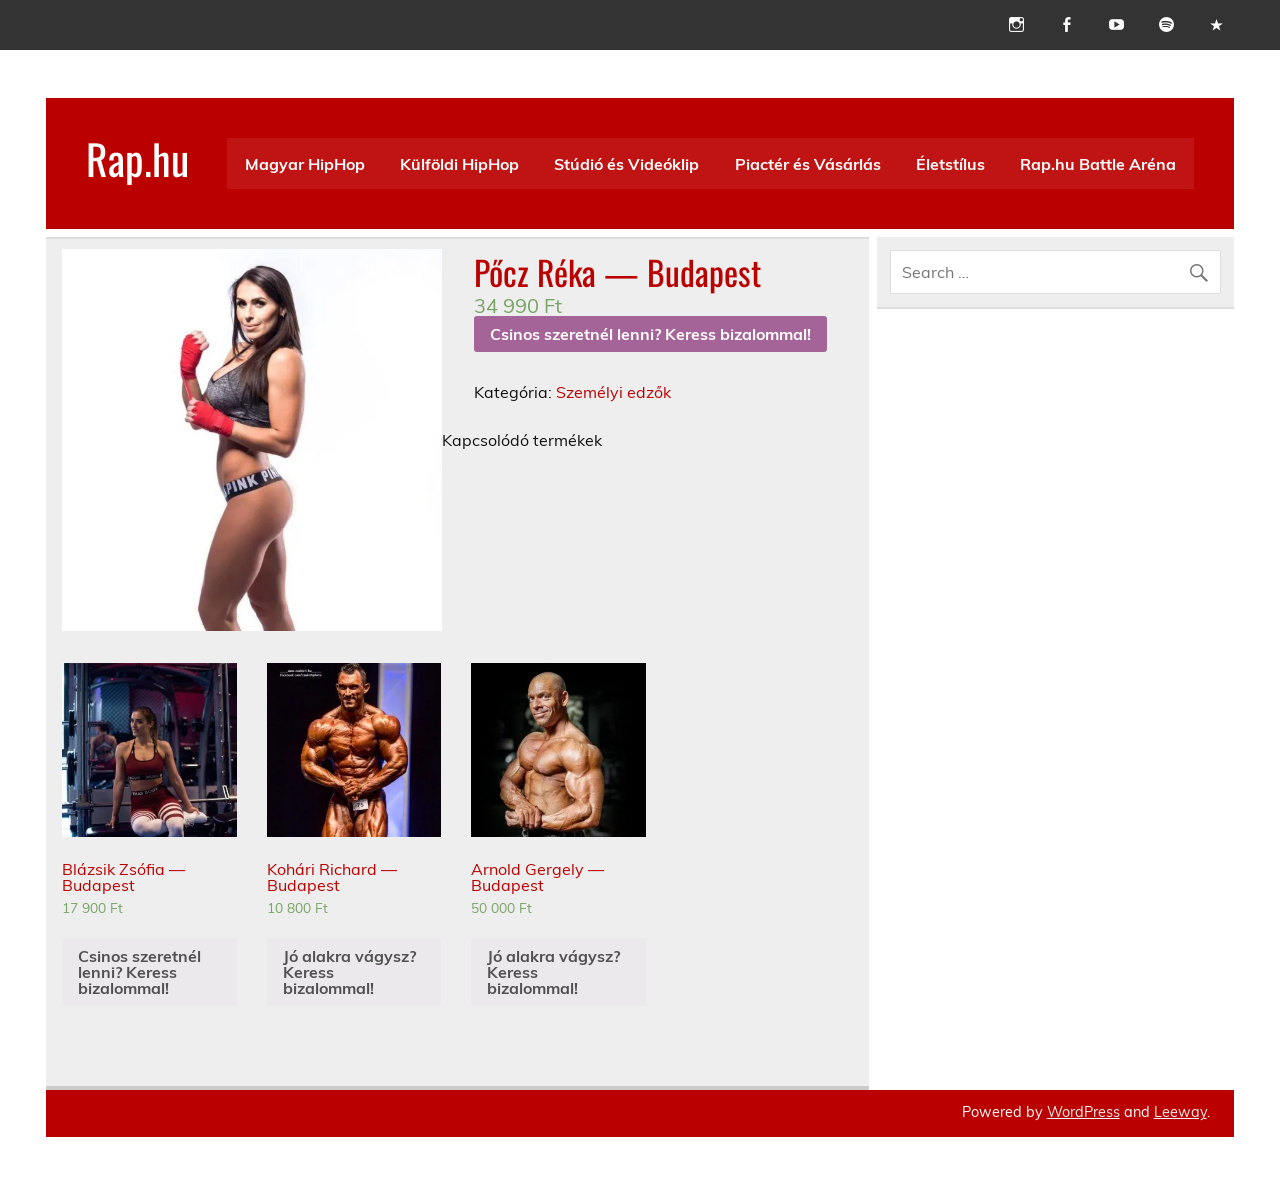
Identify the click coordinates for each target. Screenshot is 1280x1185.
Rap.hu (137, 158)
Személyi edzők (613, 392)
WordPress (1083, 1112)
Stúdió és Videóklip (626, 164)
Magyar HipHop (305, 164)
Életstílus (950, 164)
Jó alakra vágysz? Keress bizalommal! (349, 972)
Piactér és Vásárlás (808, 164)
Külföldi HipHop (459, 164)
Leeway (1180, 1112)
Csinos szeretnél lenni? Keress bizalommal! (650, 334)
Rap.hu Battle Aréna (1098, 164)
